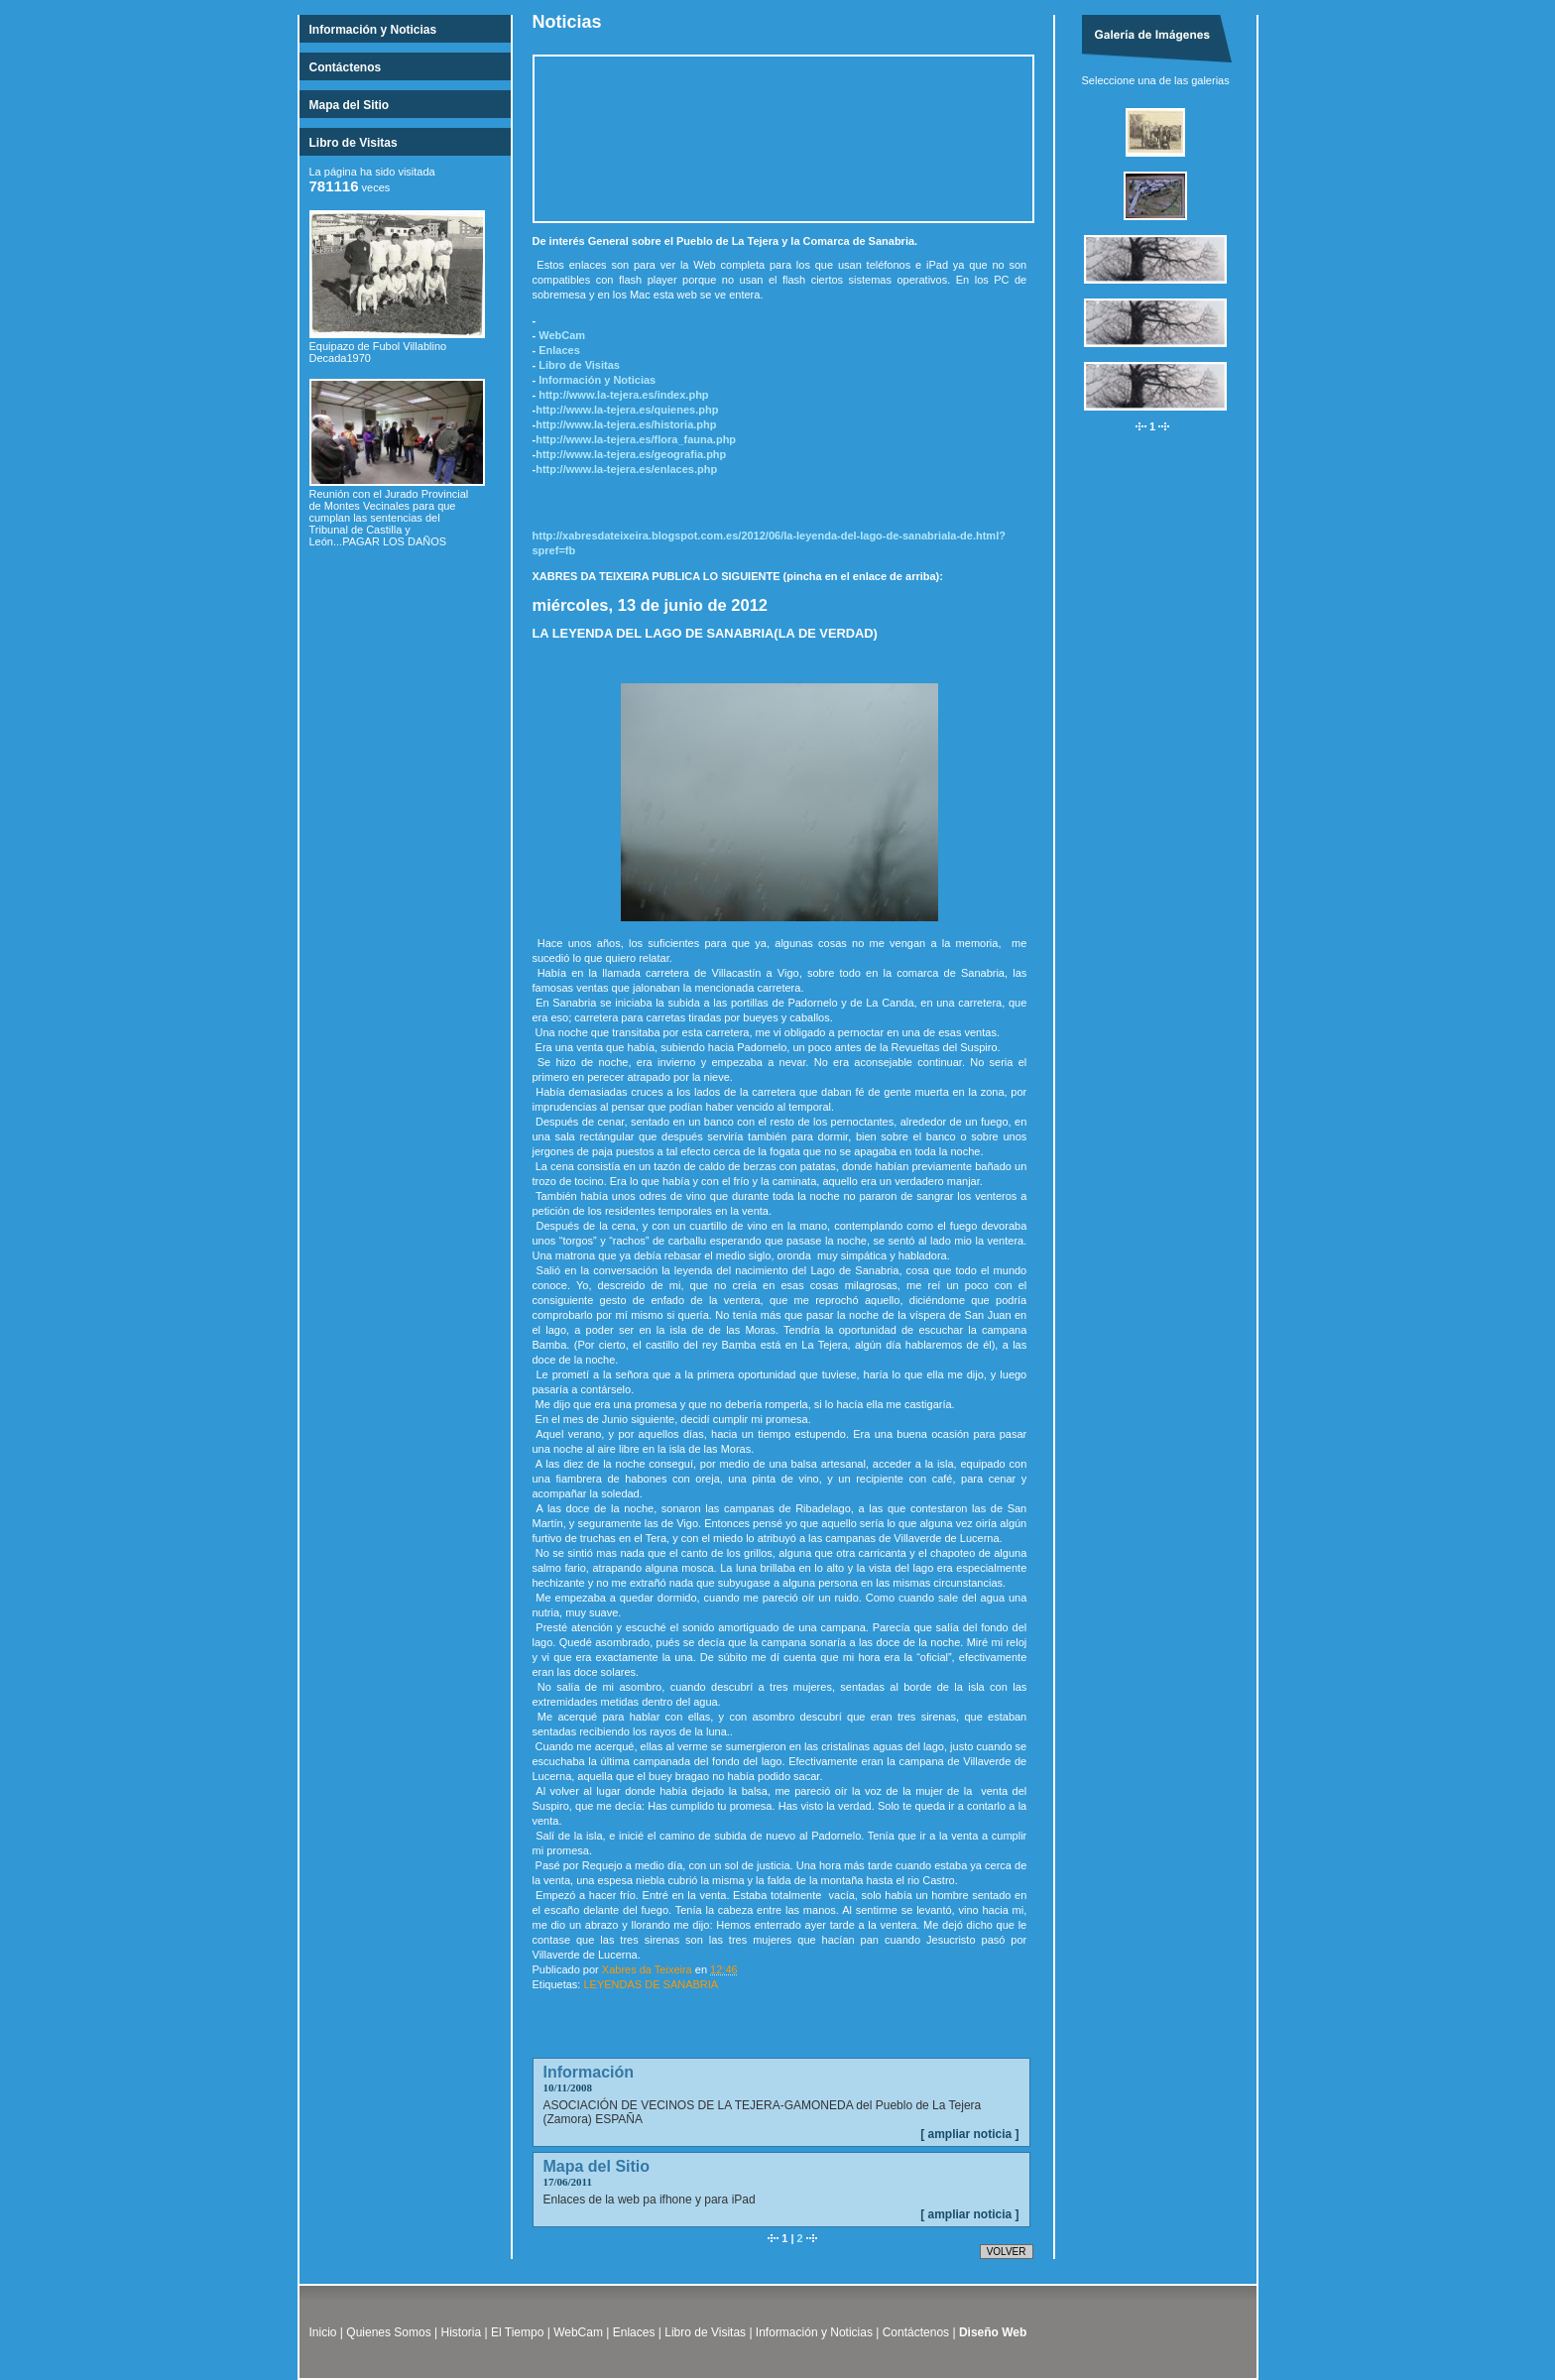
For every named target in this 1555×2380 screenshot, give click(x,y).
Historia (461, 2332)
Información (589, 2072)
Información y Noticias (373, 30)
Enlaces (559, 350)
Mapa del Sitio (349, 105)
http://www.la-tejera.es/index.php (623, 395)
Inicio (323, 2332)
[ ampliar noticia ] (969, 2134)
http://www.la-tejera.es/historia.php (626, 424)
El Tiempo (517, 2332)
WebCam (561, 335)
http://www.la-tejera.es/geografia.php (631, 454)
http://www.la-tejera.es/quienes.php (627, 410)
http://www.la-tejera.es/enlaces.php (626, 469)
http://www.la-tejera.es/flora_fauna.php (636, 439)
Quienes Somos (388, 2332)
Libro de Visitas (353, 143)
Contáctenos (345, 67)
